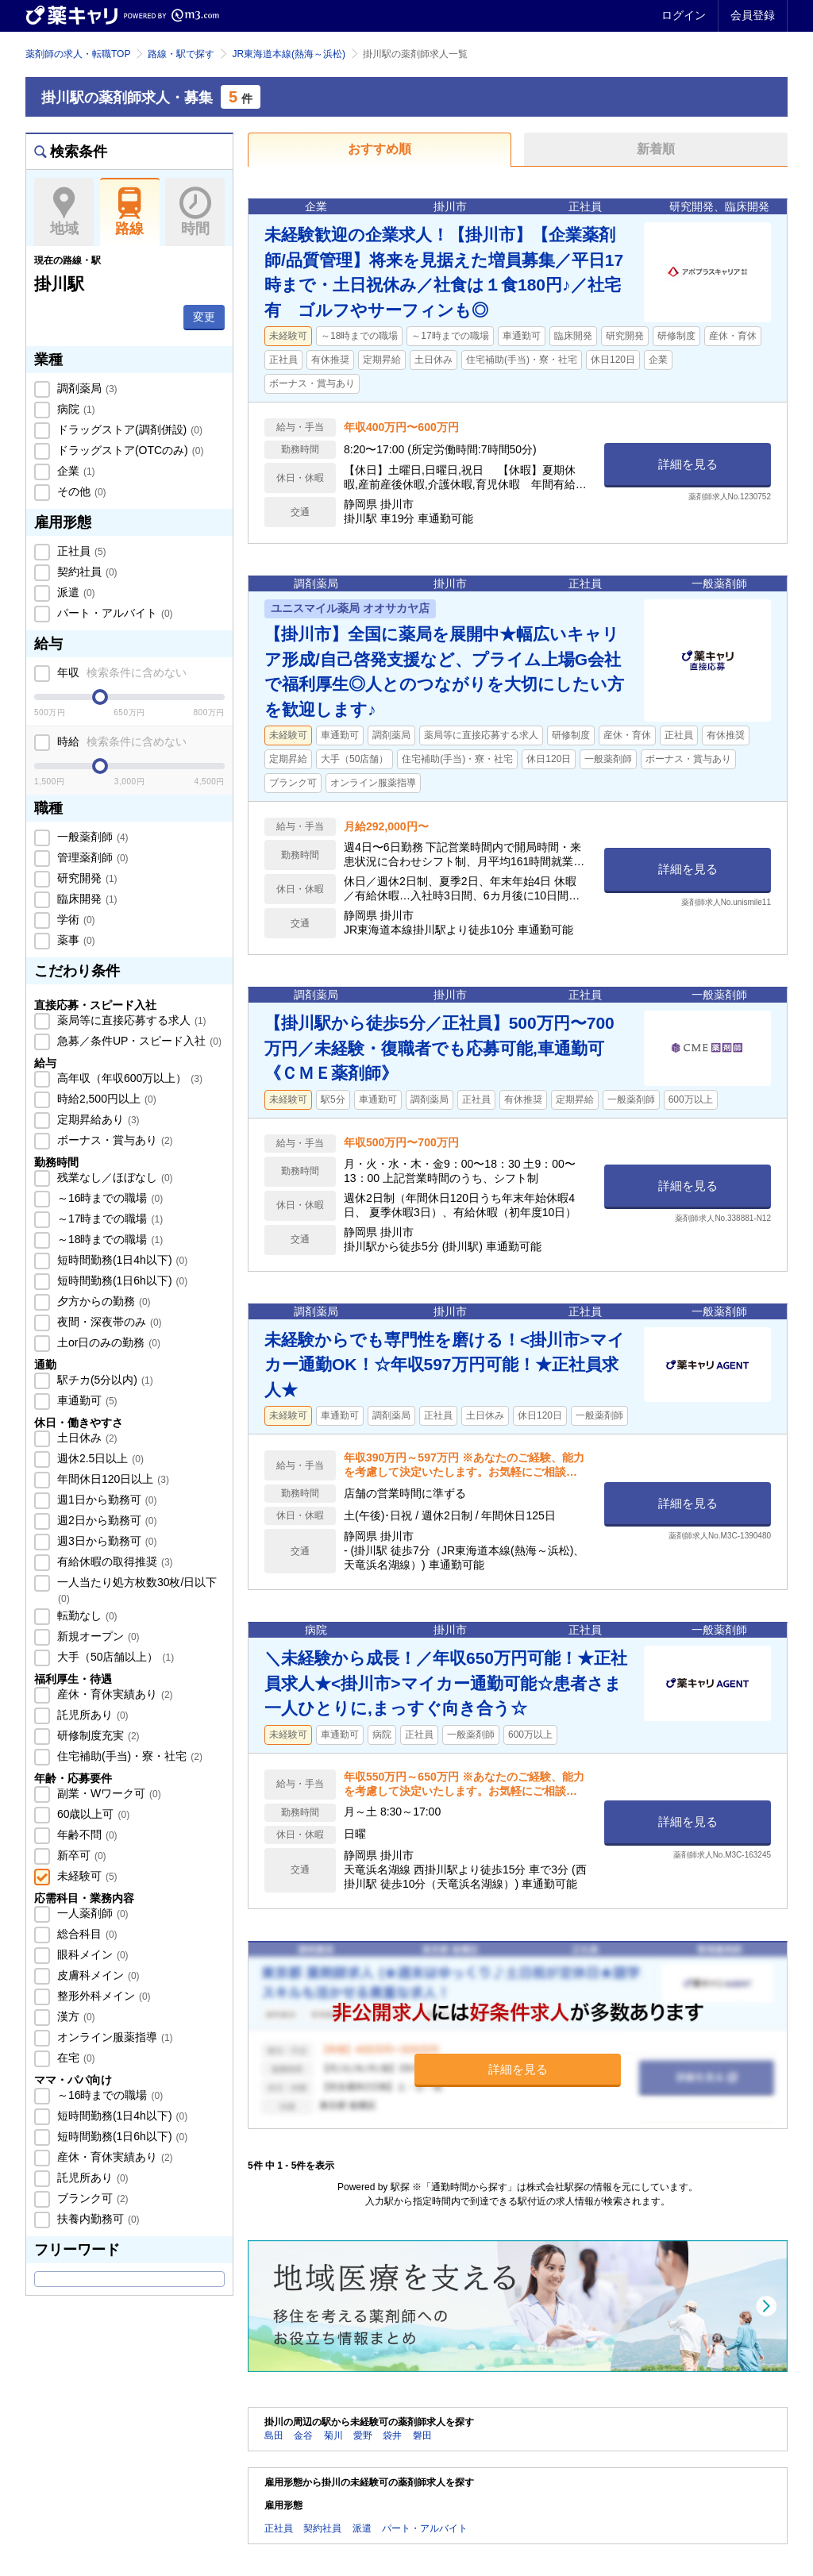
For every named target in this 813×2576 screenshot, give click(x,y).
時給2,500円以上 (105, 1098)
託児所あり (91, 1714)
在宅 (74, 2057)
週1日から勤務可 (105, 1499)
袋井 (392, 2435)
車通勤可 (86, 1400)
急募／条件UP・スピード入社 (138, 1040)
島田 (273, 2435)
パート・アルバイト (113, 612)
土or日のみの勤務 (107, 1342)
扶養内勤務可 (97, 2218)
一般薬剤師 (91, 836)
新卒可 (80, 1855)
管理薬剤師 (91, 857)
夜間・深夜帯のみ (108, 1321)
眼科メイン (91, 1954)
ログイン (683, 15)
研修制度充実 (97, 1735)
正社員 (80, 551)
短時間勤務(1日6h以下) (120, 1280)
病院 (74, 408)
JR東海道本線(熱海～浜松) (288, 54)
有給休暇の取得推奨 (113, 1561)
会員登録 (752, 15)
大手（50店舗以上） (114, 1656)
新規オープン (97, 1636)
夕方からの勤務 (102, 1301)
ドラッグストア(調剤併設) (128, 429)
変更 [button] (204, 316)
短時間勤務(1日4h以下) (120, 1259)
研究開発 (86, 878)
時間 (195, 212)
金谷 (303, 2435)
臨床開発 (86, 898)
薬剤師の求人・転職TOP (77, 54)
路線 (130, 212)
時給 (120, 741)
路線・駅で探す (181, 54)
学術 (74, 919)
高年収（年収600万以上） (128, 1078)
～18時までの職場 (108, 1239)
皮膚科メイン (97, 1975)
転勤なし (86, 1615)
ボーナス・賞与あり (113, 1140)
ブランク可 (91, 2198)
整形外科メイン (102, 1995)
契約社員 (86, 571)
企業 (74, 470)
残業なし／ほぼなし (113, 1177)
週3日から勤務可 (105, 1540)
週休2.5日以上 (99, 1458)
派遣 (74, 592)
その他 (80, 491)
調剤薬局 (86, 388)
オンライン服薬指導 (113, 2037)
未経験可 (86, 1875)
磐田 (422, 2435)
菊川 (333, 2435)
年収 (120, 672)
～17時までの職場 (108, 1218)
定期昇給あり (97, 1119)
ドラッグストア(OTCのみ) (128, 450)
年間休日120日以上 (111, 1479)
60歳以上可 (91, 1814)
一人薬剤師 (91, 1913)
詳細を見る (688, 464)
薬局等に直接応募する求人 (130, 1020)
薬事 (74, 940)
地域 (64, 212)
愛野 (362, 2435)
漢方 (74, 2016)
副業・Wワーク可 (107, 1793)
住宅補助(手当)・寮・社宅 (128, 1756)
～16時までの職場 (108, 1198)
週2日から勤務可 (105, 1520)
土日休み (86, 1437)
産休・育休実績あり (113, 1694)
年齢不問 (86, 1834)
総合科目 (86, 1933)
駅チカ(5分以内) (103, 1379)
